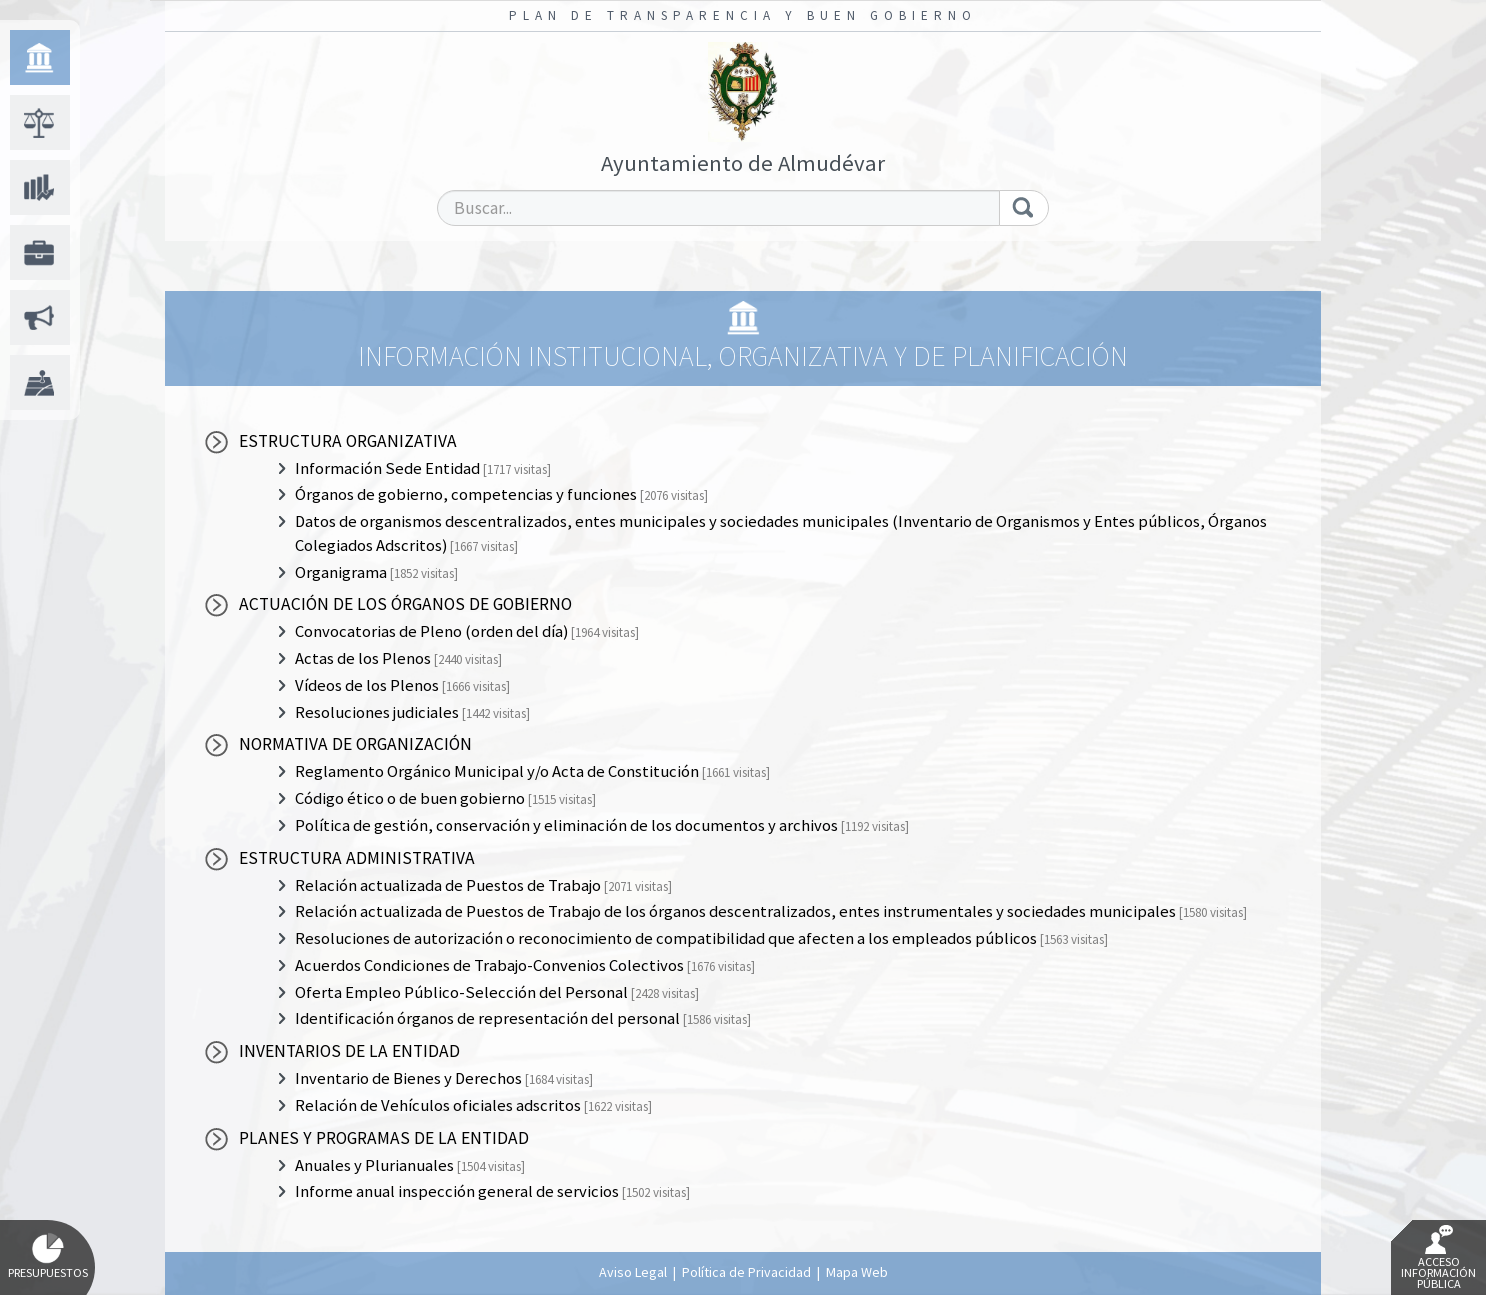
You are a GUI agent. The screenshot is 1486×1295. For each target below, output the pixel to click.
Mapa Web (857, 1272)
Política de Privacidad (746, 1272)
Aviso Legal (633, 1272)
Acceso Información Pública (1438, 1258)
